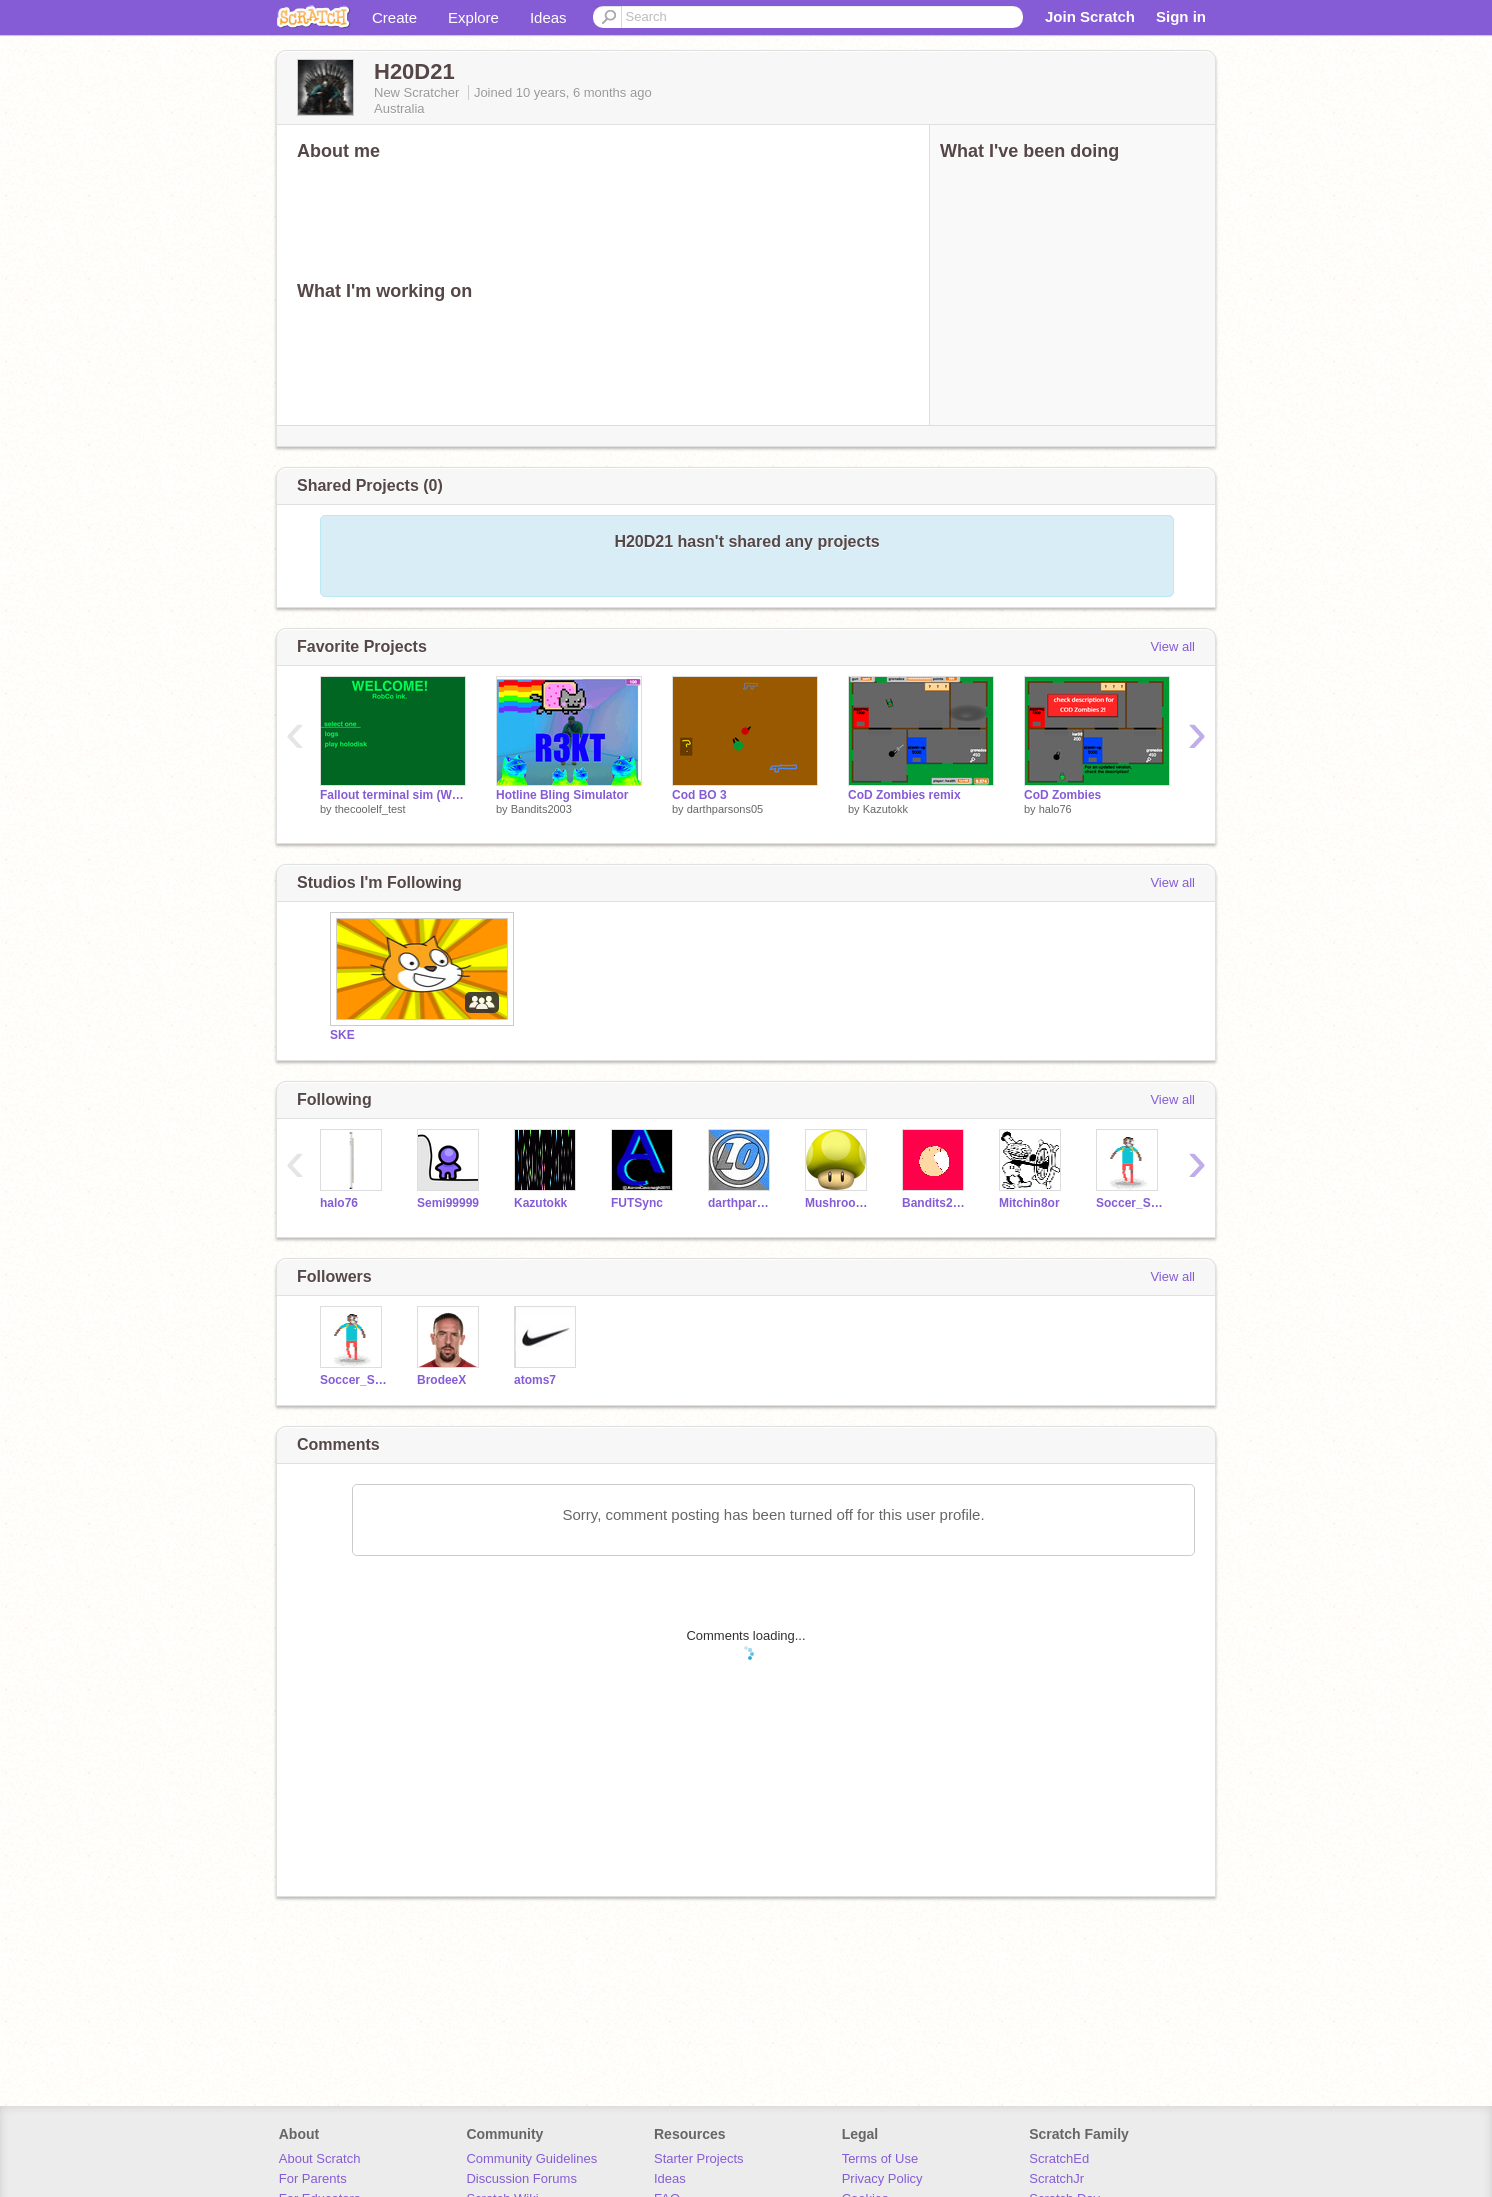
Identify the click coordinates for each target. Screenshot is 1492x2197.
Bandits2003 (541, 809)
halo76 (1055, 809)
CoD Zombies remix (904, 795)
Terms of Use (880, 2158)
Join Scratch (1090, 16)
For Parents (313, 2178)
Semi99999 (448, 1203)
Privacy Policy (882, 2178)
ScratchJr (1056, 2178)
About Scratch (320, 2158)
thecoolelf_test (370, 809)
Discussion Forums (521, 2178)
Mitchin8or (1029, 1203)
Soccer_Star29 (1129, 1203)
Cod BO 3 (699, 795)
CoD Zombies (1062, 795)
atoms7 (535, 1380)
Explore (473, 17)
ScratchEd (1059, 2158)
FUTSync (637, 1203)
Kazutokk (885, 809)
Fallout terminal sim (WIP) (393, 795)
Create (394, 17)
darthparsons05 (725, 809)
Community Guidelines (531, 2158)
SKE (342, 1035)
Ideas (548, 17)
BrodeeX (441, 1380)
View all (1172, 646)
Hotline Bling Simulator (562, 795)
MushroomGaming (838, 1203)
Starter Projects (699, 2158)
